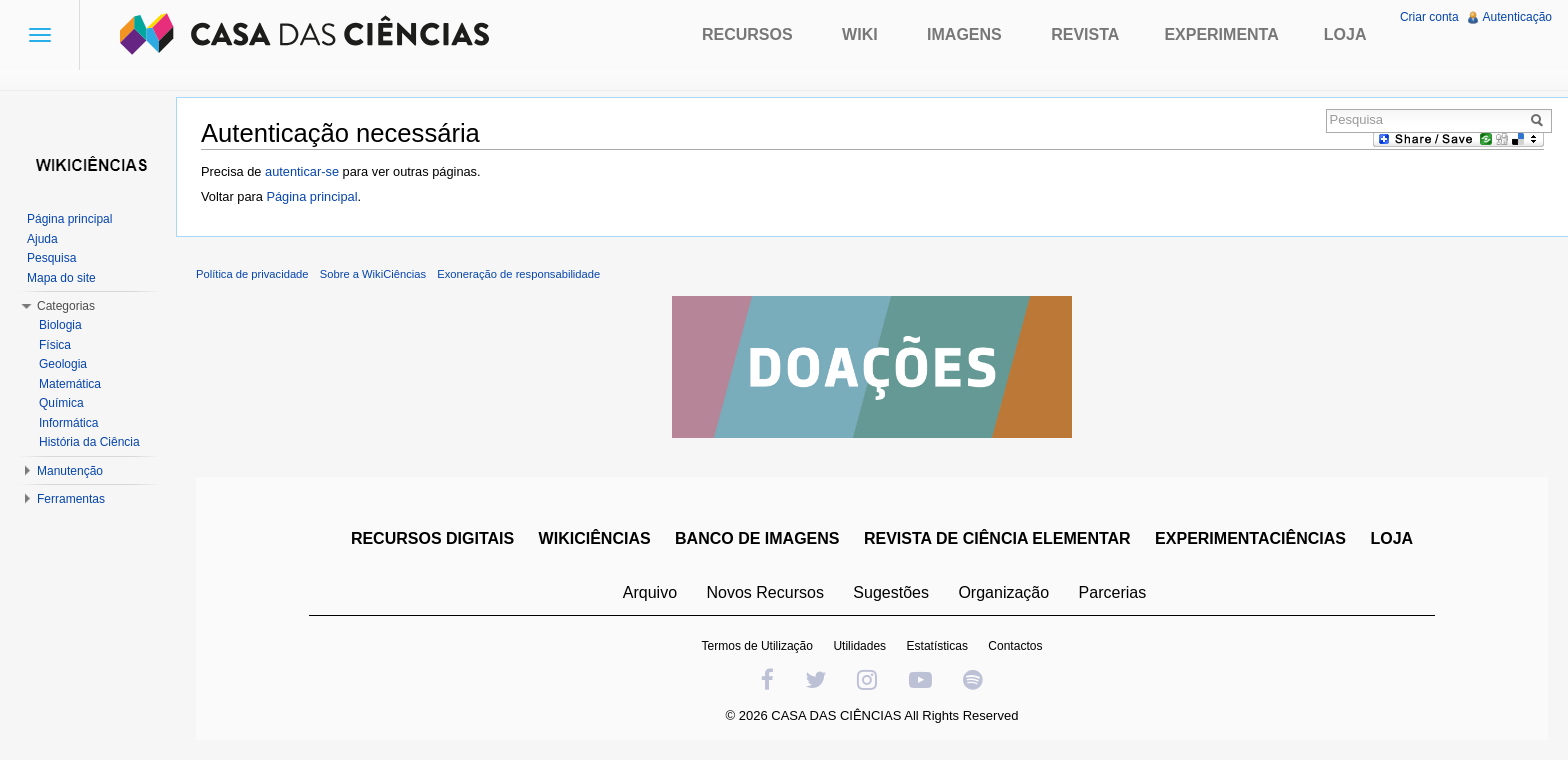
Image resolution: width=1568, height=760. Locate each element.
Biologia (60, 325)
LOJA (1391, 538)
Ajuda (42, 239)
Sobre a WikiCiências (373, 274)
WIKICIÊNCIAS (595, 538)
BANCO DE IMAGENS (757, 538)
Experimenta (1221, 34)
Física (55, 345)
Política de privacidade (252, 274)
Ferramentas (71, 499)
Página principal (311, 196)
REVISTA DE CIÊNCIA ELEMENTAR (997, 538)
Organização (1003, 592)
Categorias (66, 306)
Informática (68, 423)
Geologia (63, 364)
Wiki (860, 34)
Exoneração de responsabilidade (518, 274)
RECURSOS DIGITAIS (432, 538)
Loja (1345, 34)
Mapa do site (61, 278)
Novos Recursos (765, 592)
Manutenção (70, 471)
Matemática (70, 384)
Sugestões (891, 592)
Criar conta (1429, 17)
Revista (1085, 34)
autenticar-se (302, 171)
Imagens (964, 34)
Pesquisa (51, 258)
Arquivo (650, 592)
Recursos (747, 34)
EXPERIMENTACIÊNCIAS (1250, 538)
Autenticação (1517, 17)
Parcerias (1113, 592)
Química (61, 403)
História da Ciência (89, 442)
